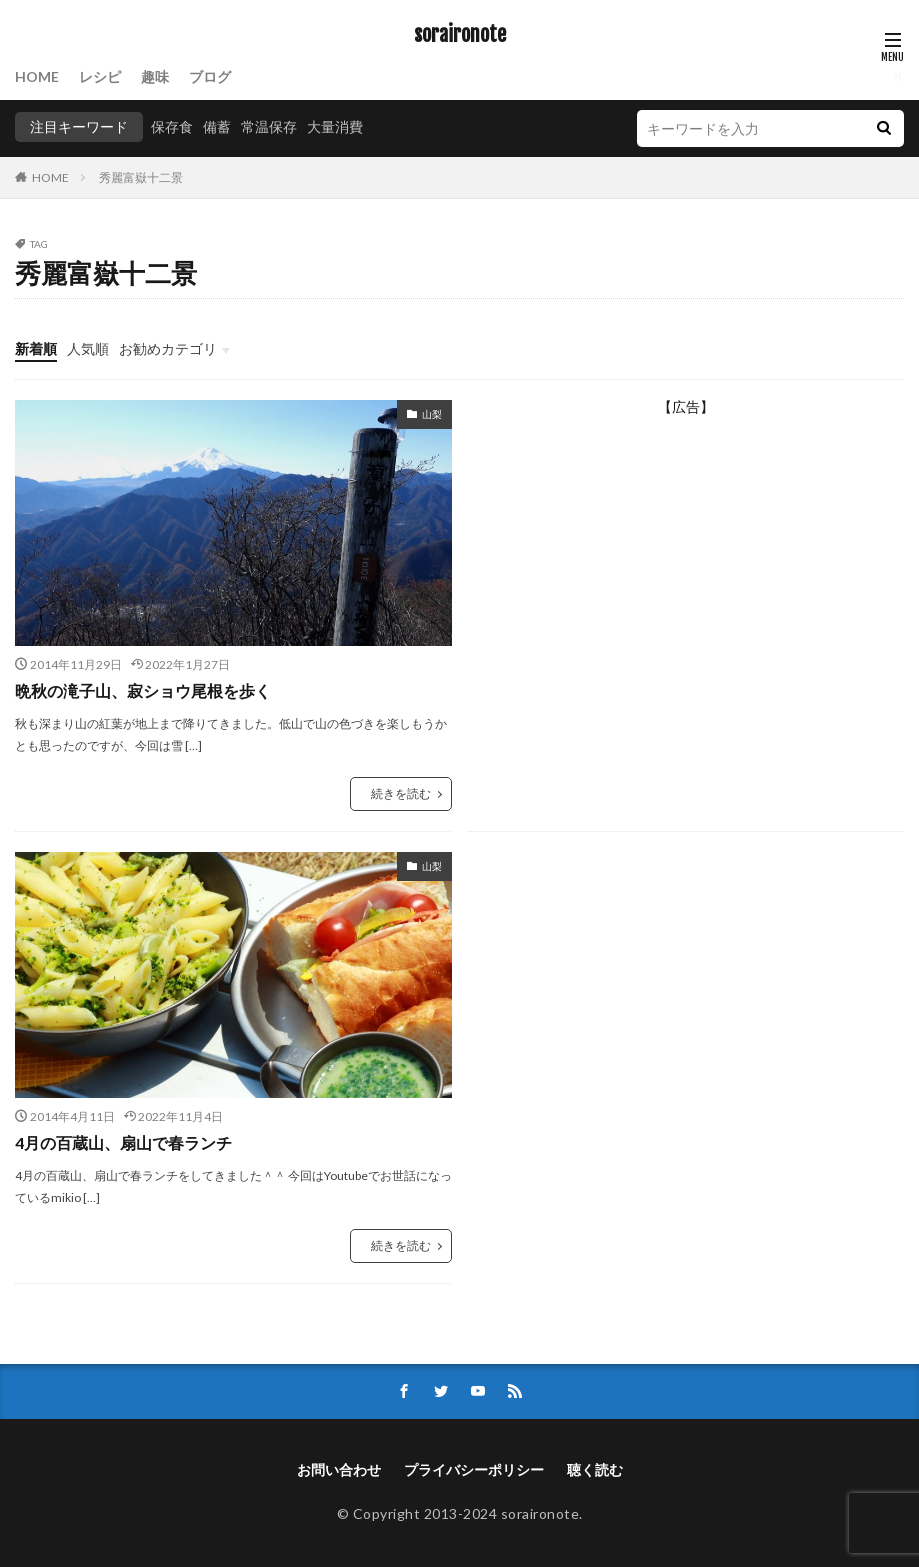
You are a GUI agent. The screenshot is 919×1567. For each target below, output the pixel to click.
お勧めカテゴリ (168, 348)
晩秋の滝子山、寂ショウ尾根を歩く (143, 690)
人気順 (88, 348)
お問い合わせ (339, 1469)
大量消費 (335, 126)
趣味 (155, 76)
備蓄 (217, 126)
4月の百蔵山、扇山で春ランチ (123, 1142)
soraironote (460, 35)
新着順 (36, 348)
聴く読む (595, 1469)
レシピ (100, 76)
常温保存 (269, 126)
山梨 (432, 414)
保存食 (172, 126)
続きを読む (401, 793)
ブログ (210, 76)
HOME (37, 76)
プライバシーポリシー (474, 1469)
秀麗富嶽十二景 (141, 177)
